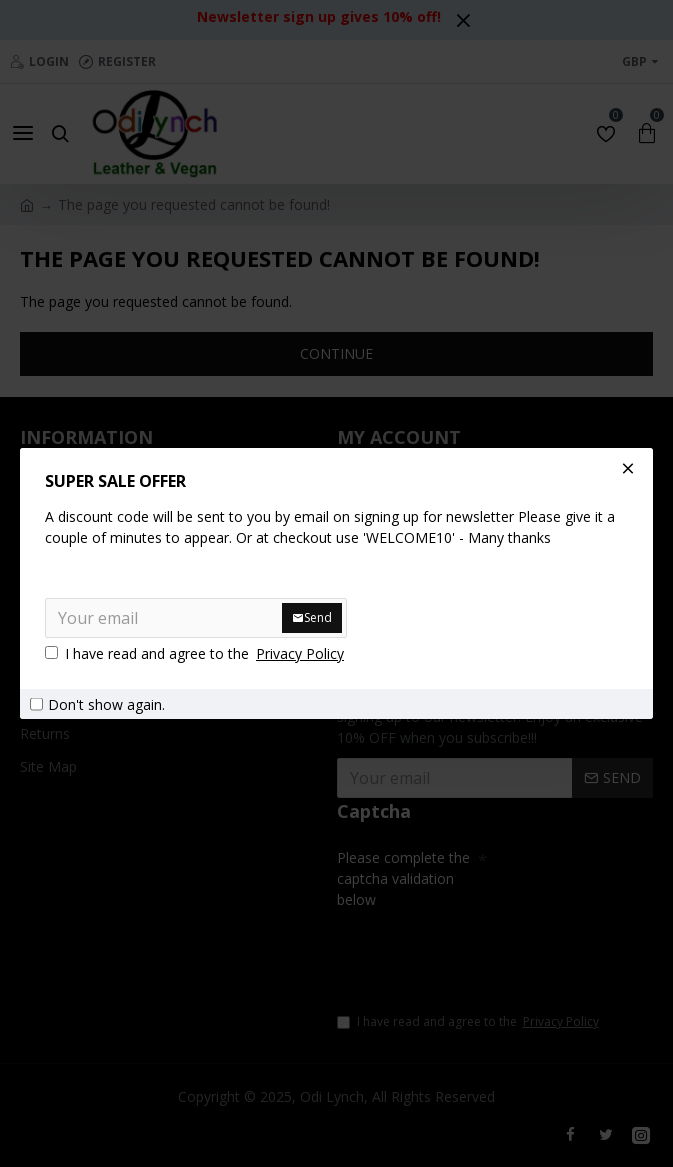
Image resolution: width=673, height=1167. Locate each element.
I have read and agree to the (196, 653)
